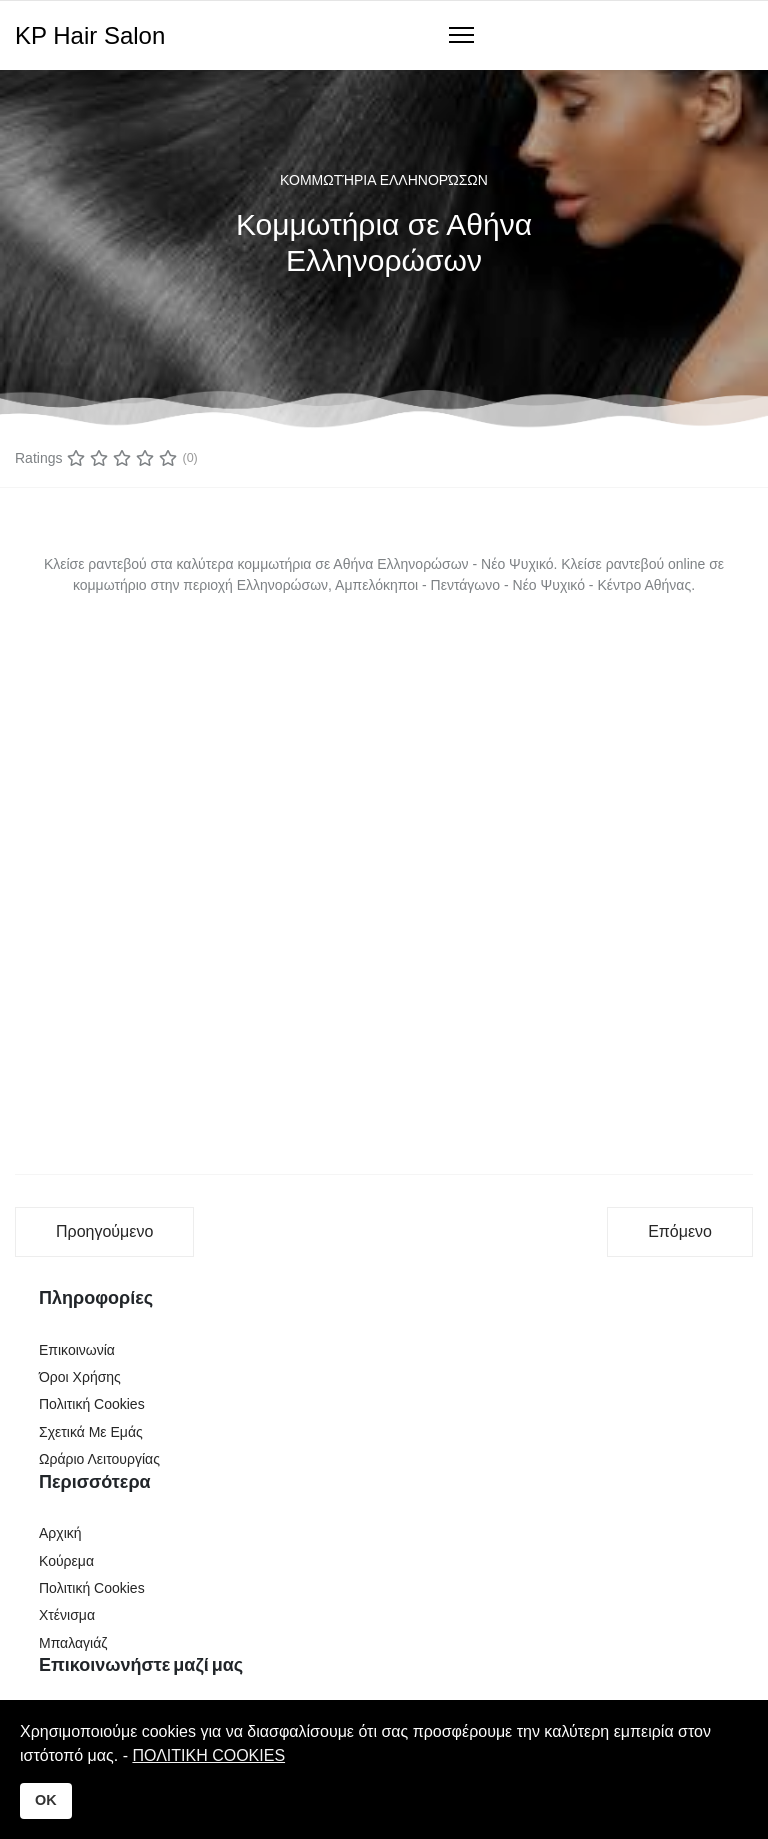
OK (46, 1800)
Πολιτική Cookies (92, 1404)
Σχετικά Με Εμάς (91, 1432)
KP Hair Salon (90, 36)
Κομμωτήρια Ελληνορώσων (384, 180)
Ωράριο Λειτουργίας (99, 1459)
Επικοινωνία (77, 1350)
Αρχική (60, 1533)
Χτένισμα (67, 1615)
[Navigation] (461, 36)
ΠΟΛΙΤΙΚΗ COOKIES (208, 1755)
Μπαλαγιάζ (73, 1643)
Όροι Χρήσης (80, 1377)
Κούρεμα (66, 1561)
